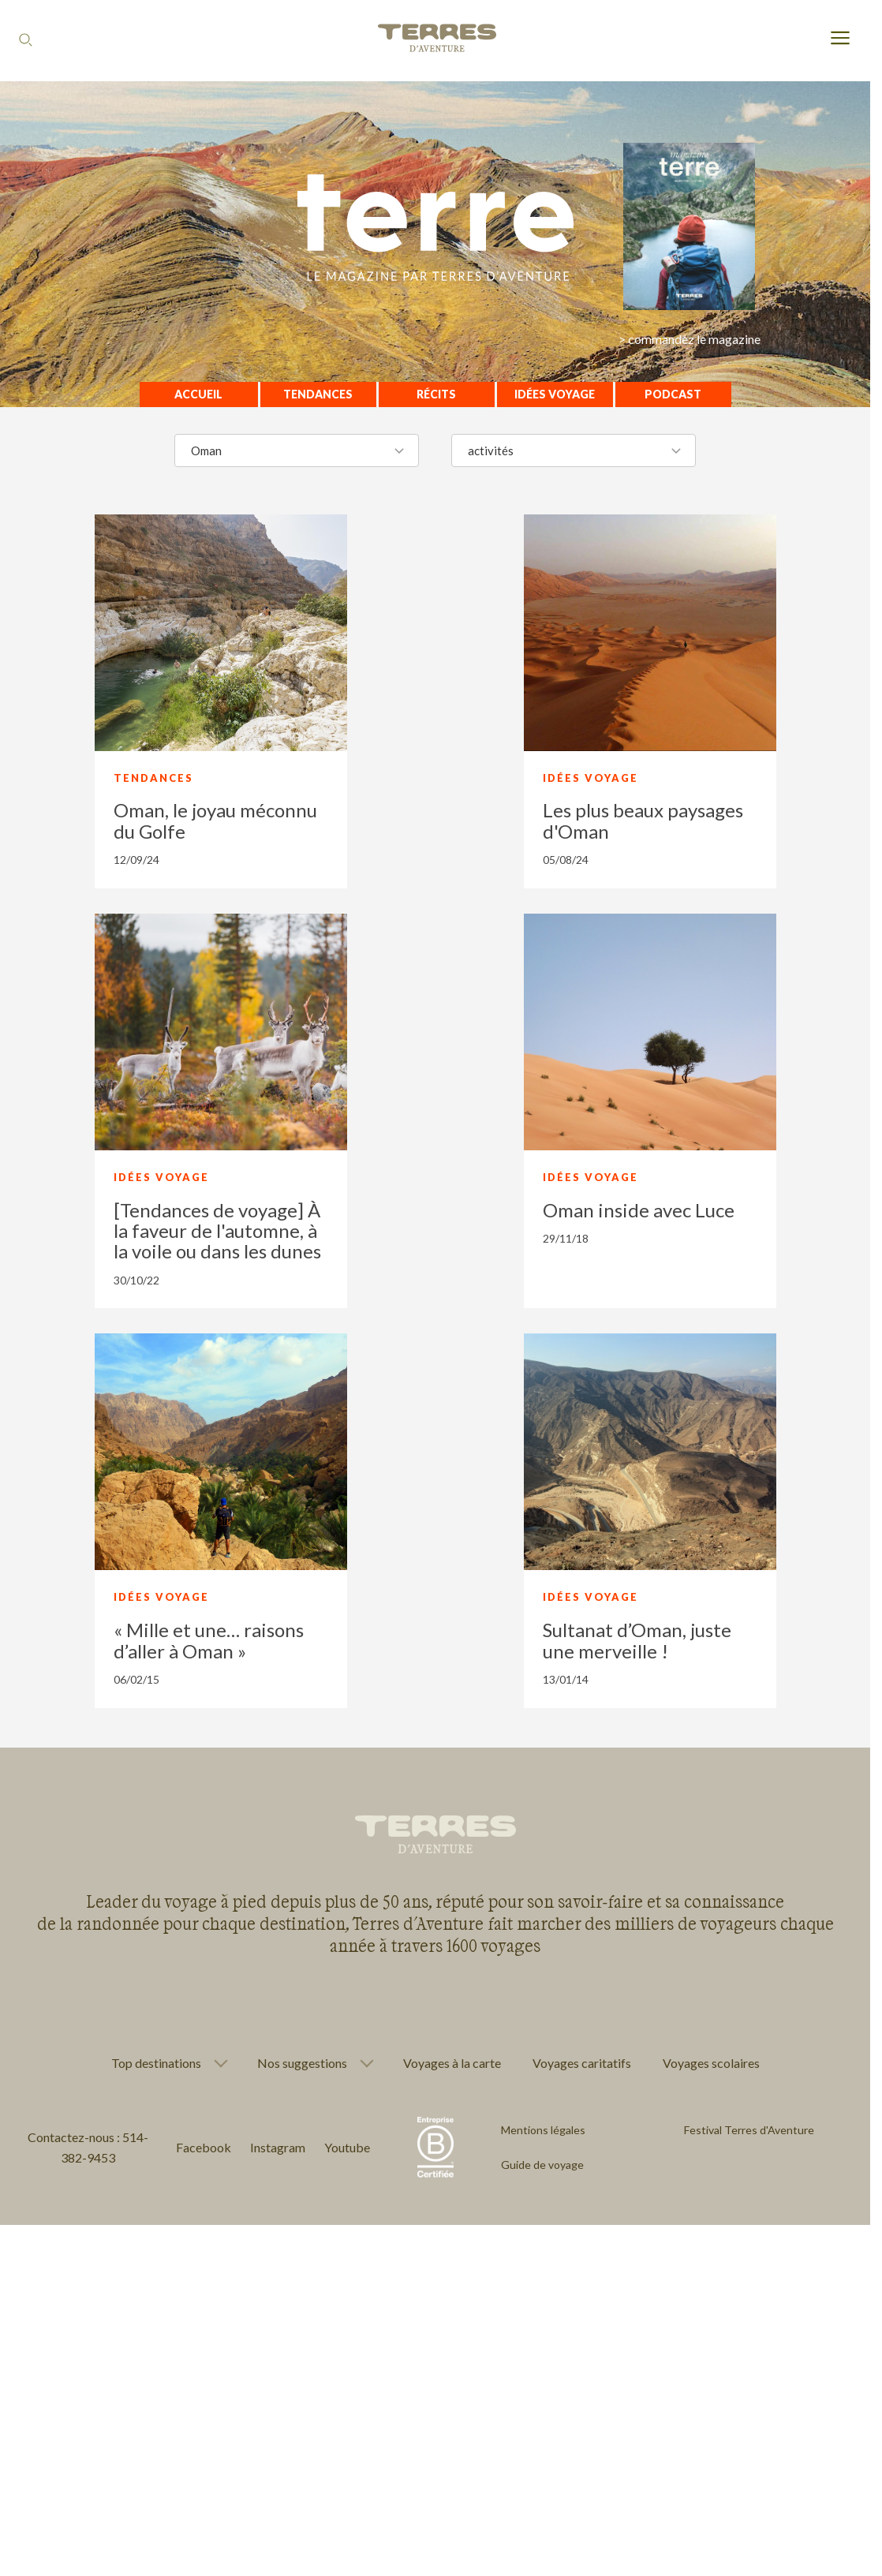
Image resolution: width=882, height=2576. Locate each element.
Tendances (318, 394)
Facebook (203, 2147)
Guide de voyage (542, 2164)
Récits (436, 394)
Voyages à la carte (452, 2062)
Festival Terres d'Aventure (749, 2130)
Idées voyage (554, 394)
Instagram (277, 2147)
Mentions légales (543, 2130)
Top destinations (156, 2063)
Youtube (347, 2147)
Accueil (198, 394)
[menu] (840, 39)
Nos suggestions (302, 2063)
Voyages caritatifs (582, 2062)
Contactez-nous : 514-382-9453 (88, 2147)
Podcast (673, 394)
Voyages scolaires (711, 2062)
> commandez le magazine (690, 338)
